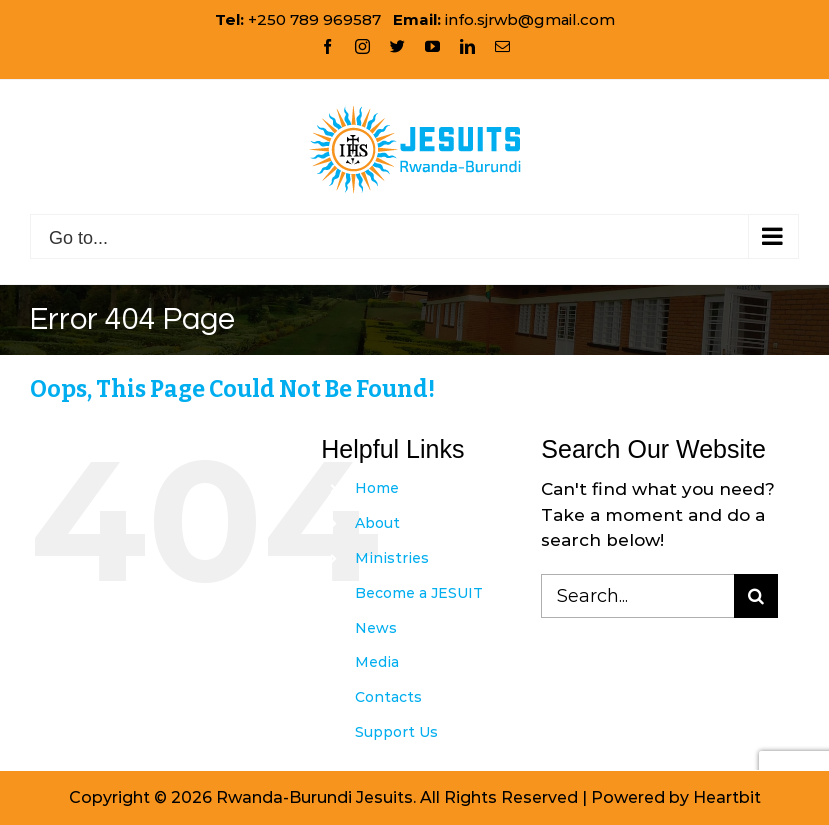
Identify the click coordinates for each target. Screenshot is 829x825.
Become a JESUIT (419, 593)
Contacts (388, 697)
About (377, 523)
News (376, 628)
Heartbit (727, 797)
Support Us (396, 732)
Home (377, 488)
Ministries (392, 558)
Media (377, 662)
